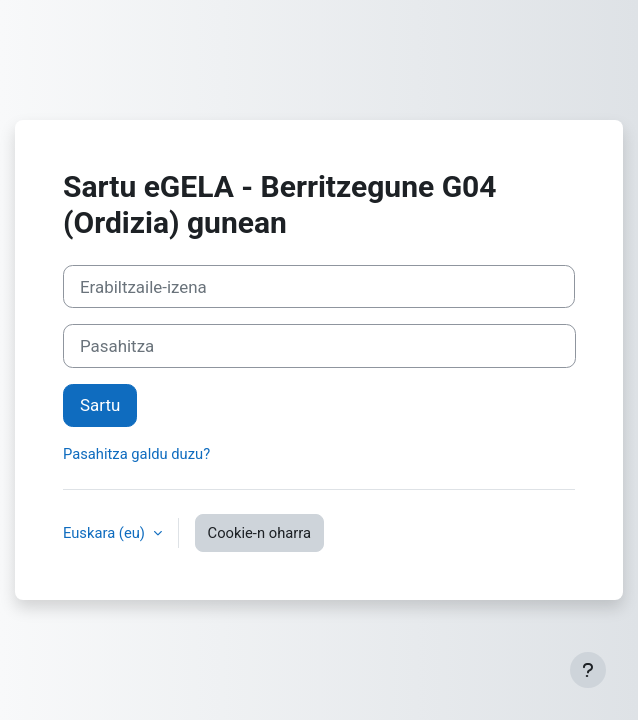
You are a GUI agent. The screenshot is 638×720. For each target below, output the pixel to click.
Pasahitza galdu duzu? (136, 454)
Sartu (100, 405)
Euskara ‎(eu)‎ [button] (106, 533)
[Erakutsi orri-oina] (588, 670)
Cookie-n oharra (259, 533)
